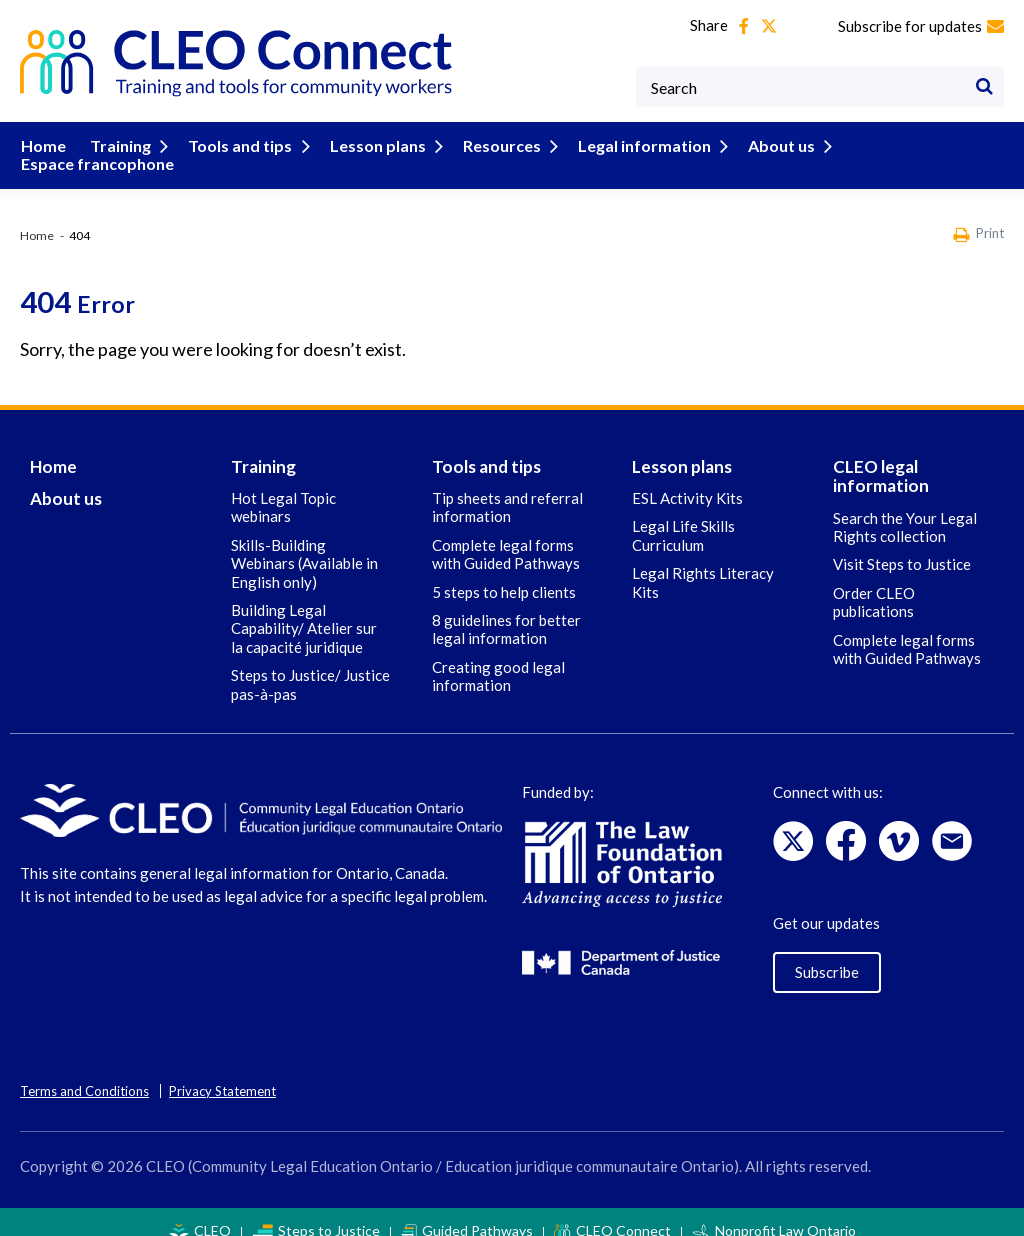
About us (774, 145)
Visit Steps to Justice (902, 546)
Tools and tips (245, 145)
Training (129, 145)
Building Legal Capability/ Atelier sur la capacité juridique (304, 610)
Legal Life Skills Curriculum (683, 517)
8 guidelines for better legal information (506, 611)
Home (42, 145)
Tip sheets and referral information (507, 489)
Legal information (640, 145)
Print (978, 216)
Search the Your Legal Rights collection (905, 508)
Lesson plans (379, 145)
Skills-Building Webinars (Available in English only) (304, 544)
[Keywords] (820, 87)
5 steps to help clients (504, 573)
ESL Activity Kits (687, 480)
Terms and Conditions (84, 1073)
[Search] (984, 87)
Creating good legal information (498, 657)
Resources (500, 145)
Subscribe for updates (921, 26)
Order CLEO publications (874, 583)
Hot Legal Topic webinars (283, 489)
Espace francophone (905, 145)
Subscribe (827, 953)
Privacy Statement (222, 1073)
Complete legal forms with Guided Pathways (506, 535)
